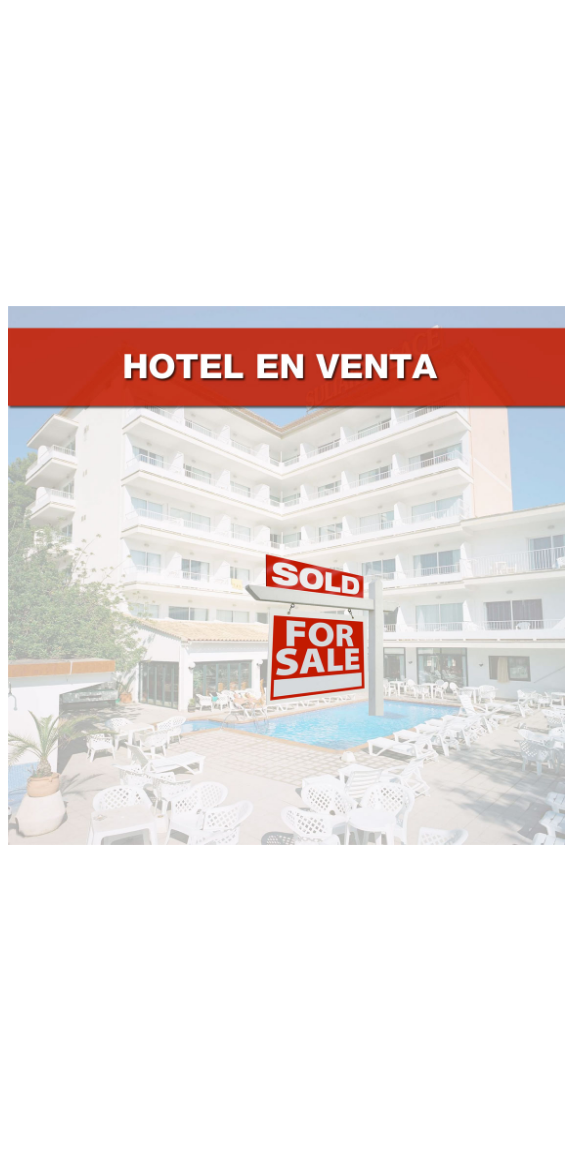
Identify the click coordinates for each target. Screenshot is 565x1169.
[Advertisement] (282, 148)
